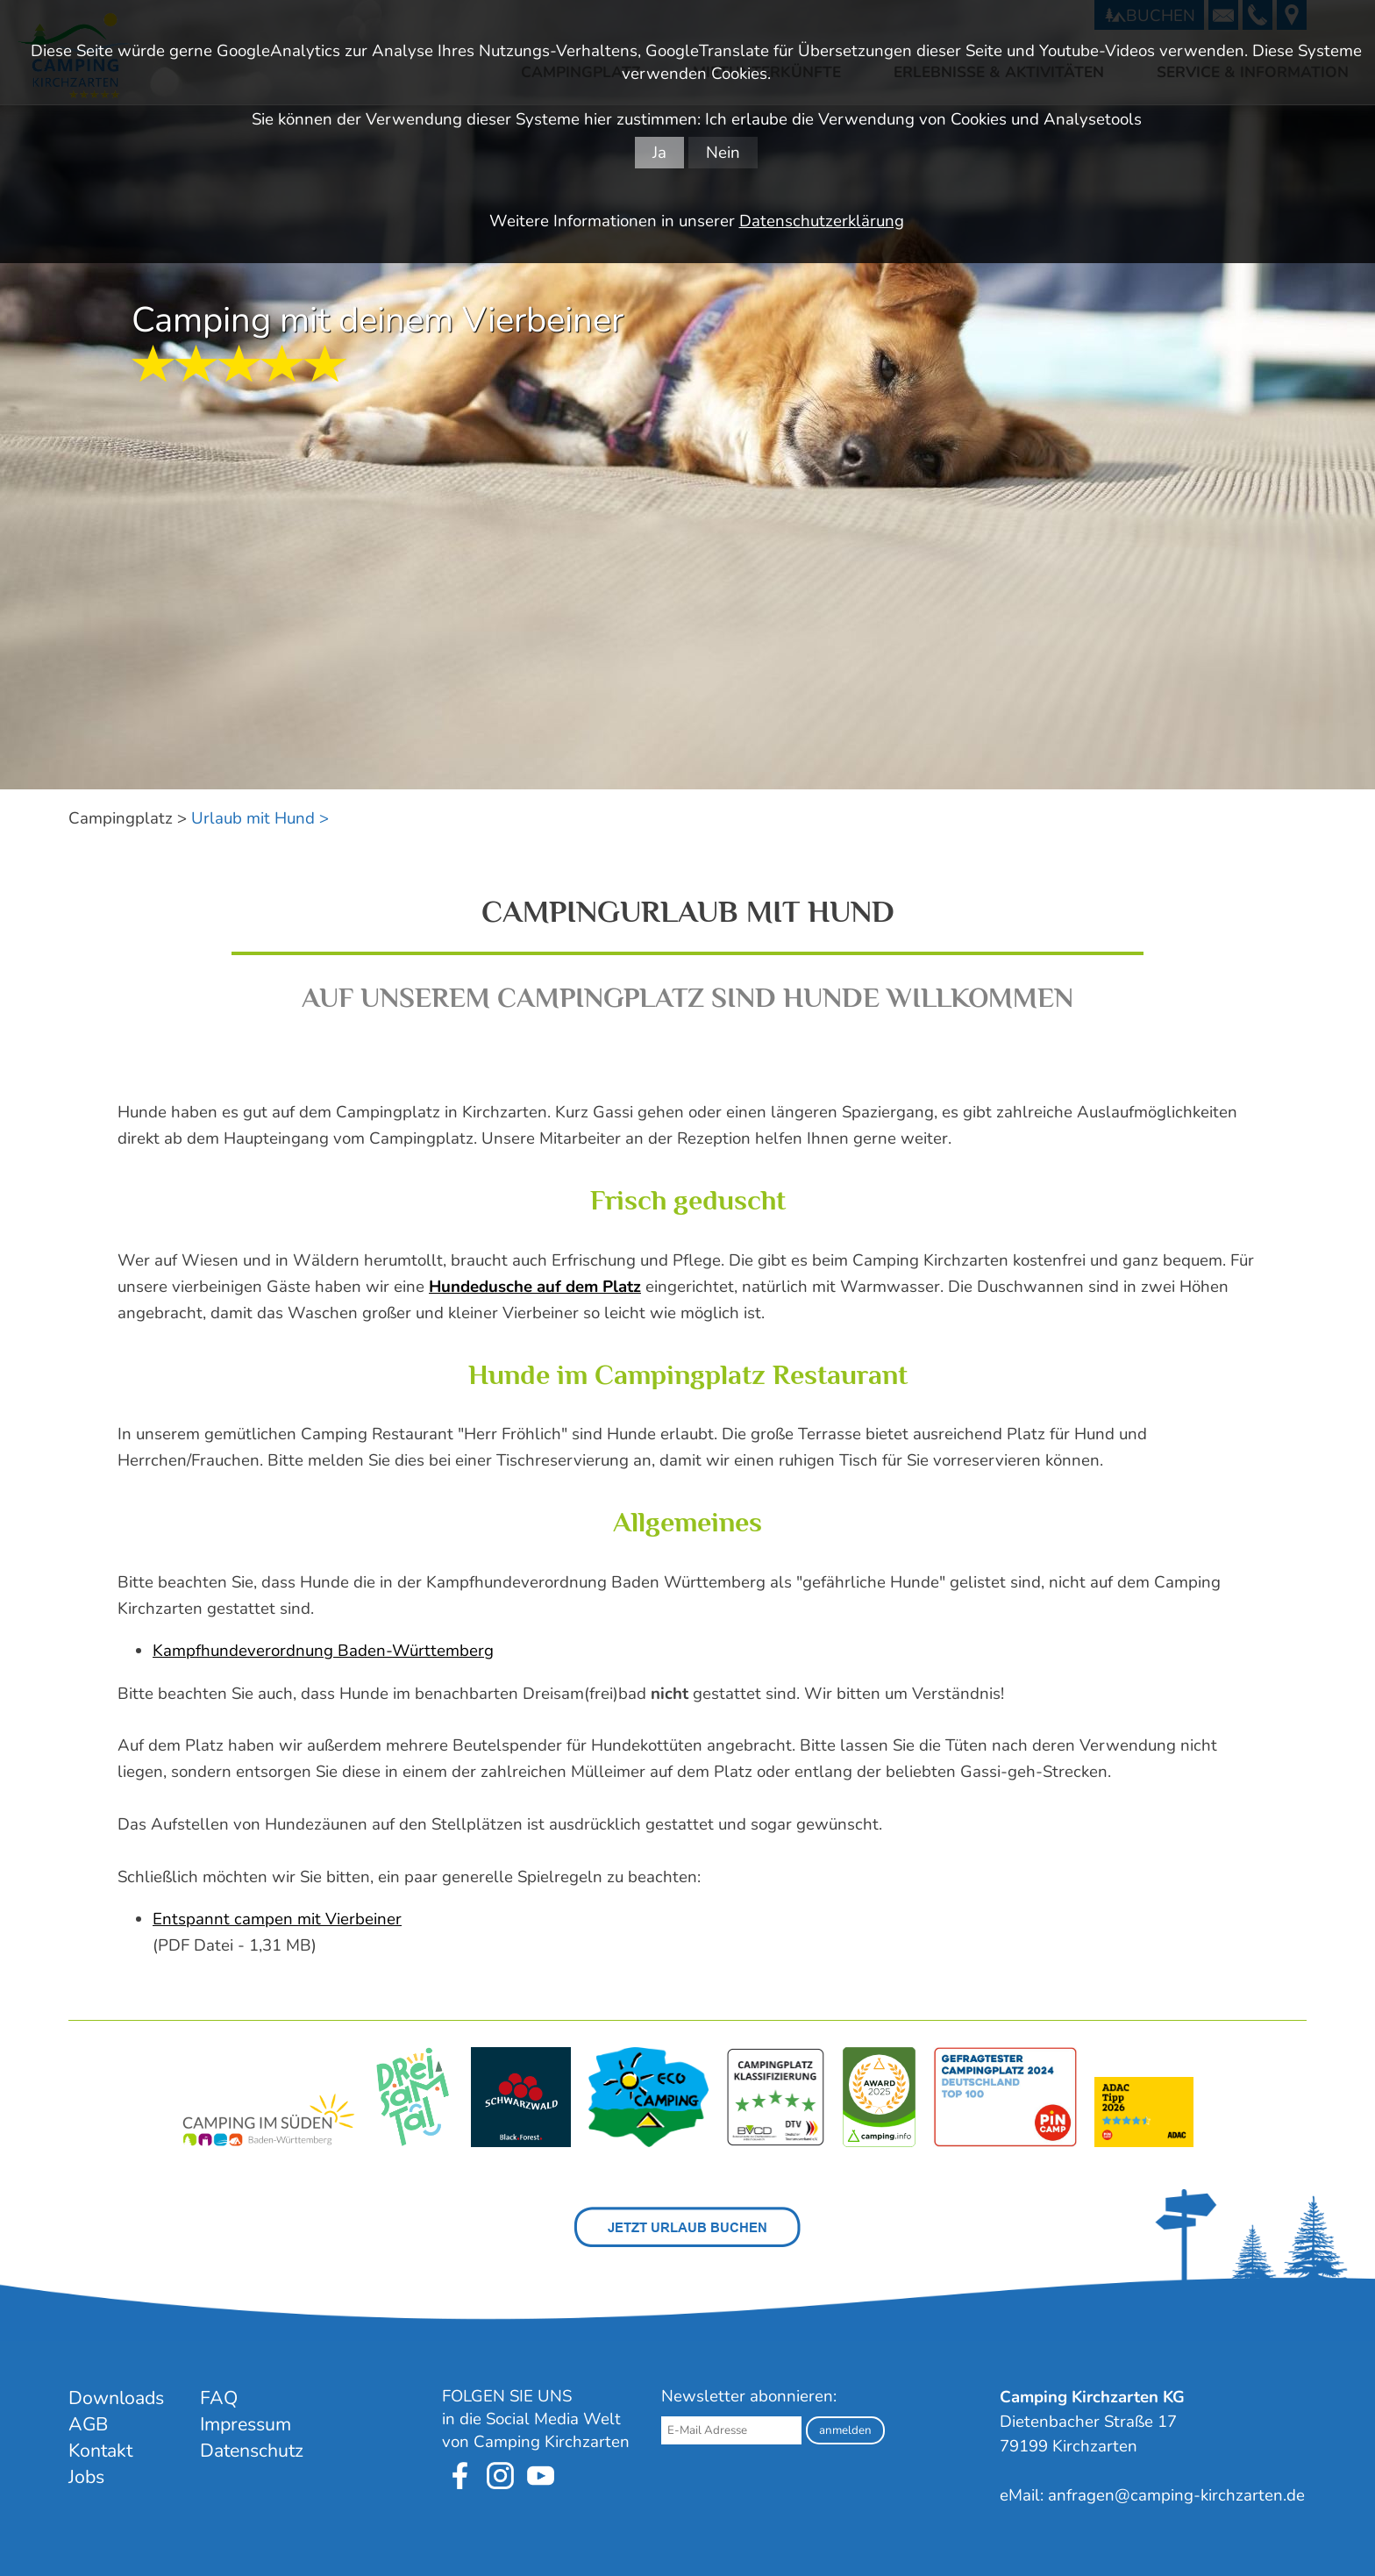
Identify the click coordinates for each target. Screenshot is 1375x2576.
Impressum (245, 2424)
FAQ (219, 2398)
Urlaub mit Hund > (260, 818)
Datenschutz (251, 2450)
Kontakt (100, 2450)
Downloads (116, 2398)
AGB (88, 2424)
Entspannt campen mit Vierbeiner (277, 1919)
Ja (659, 152)
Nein (723, 152)
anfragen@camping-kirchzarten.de (1176, 2495)
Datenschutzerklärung (821, 221)
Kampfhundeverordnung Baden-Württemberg (323, 1650)
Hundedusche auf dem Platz (535, 1286)
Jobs (86, 2477)
